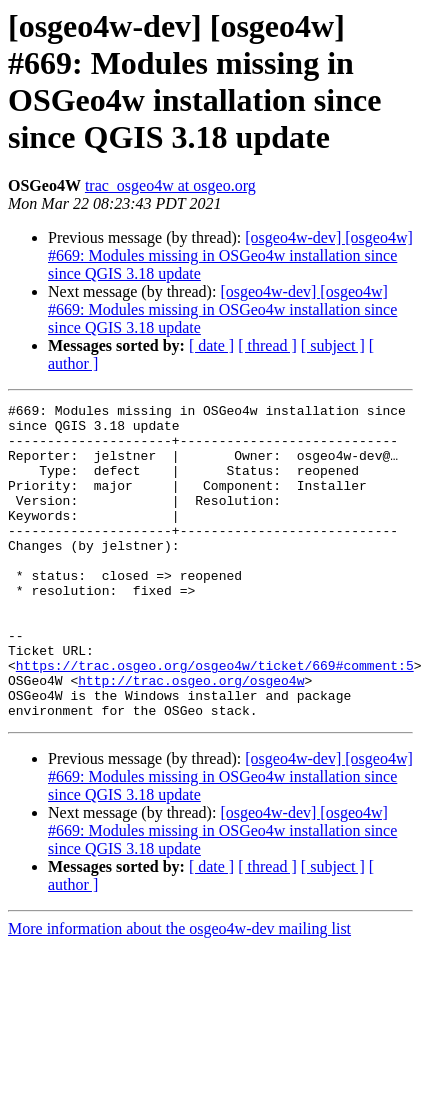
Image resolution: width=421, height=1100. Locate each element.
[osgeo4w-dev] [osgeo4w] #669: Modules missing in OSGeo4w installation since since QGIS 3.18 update (230, 255)
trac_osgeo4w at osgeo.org (170, 185)
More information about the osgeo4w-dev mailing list (179, 991)
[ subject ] (333, 345)
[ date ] (211, 345)
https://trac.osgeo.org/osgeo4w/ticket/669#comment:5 (215, 719)
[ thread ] (267, 345)
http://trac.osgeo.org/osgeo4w (191, 737)
